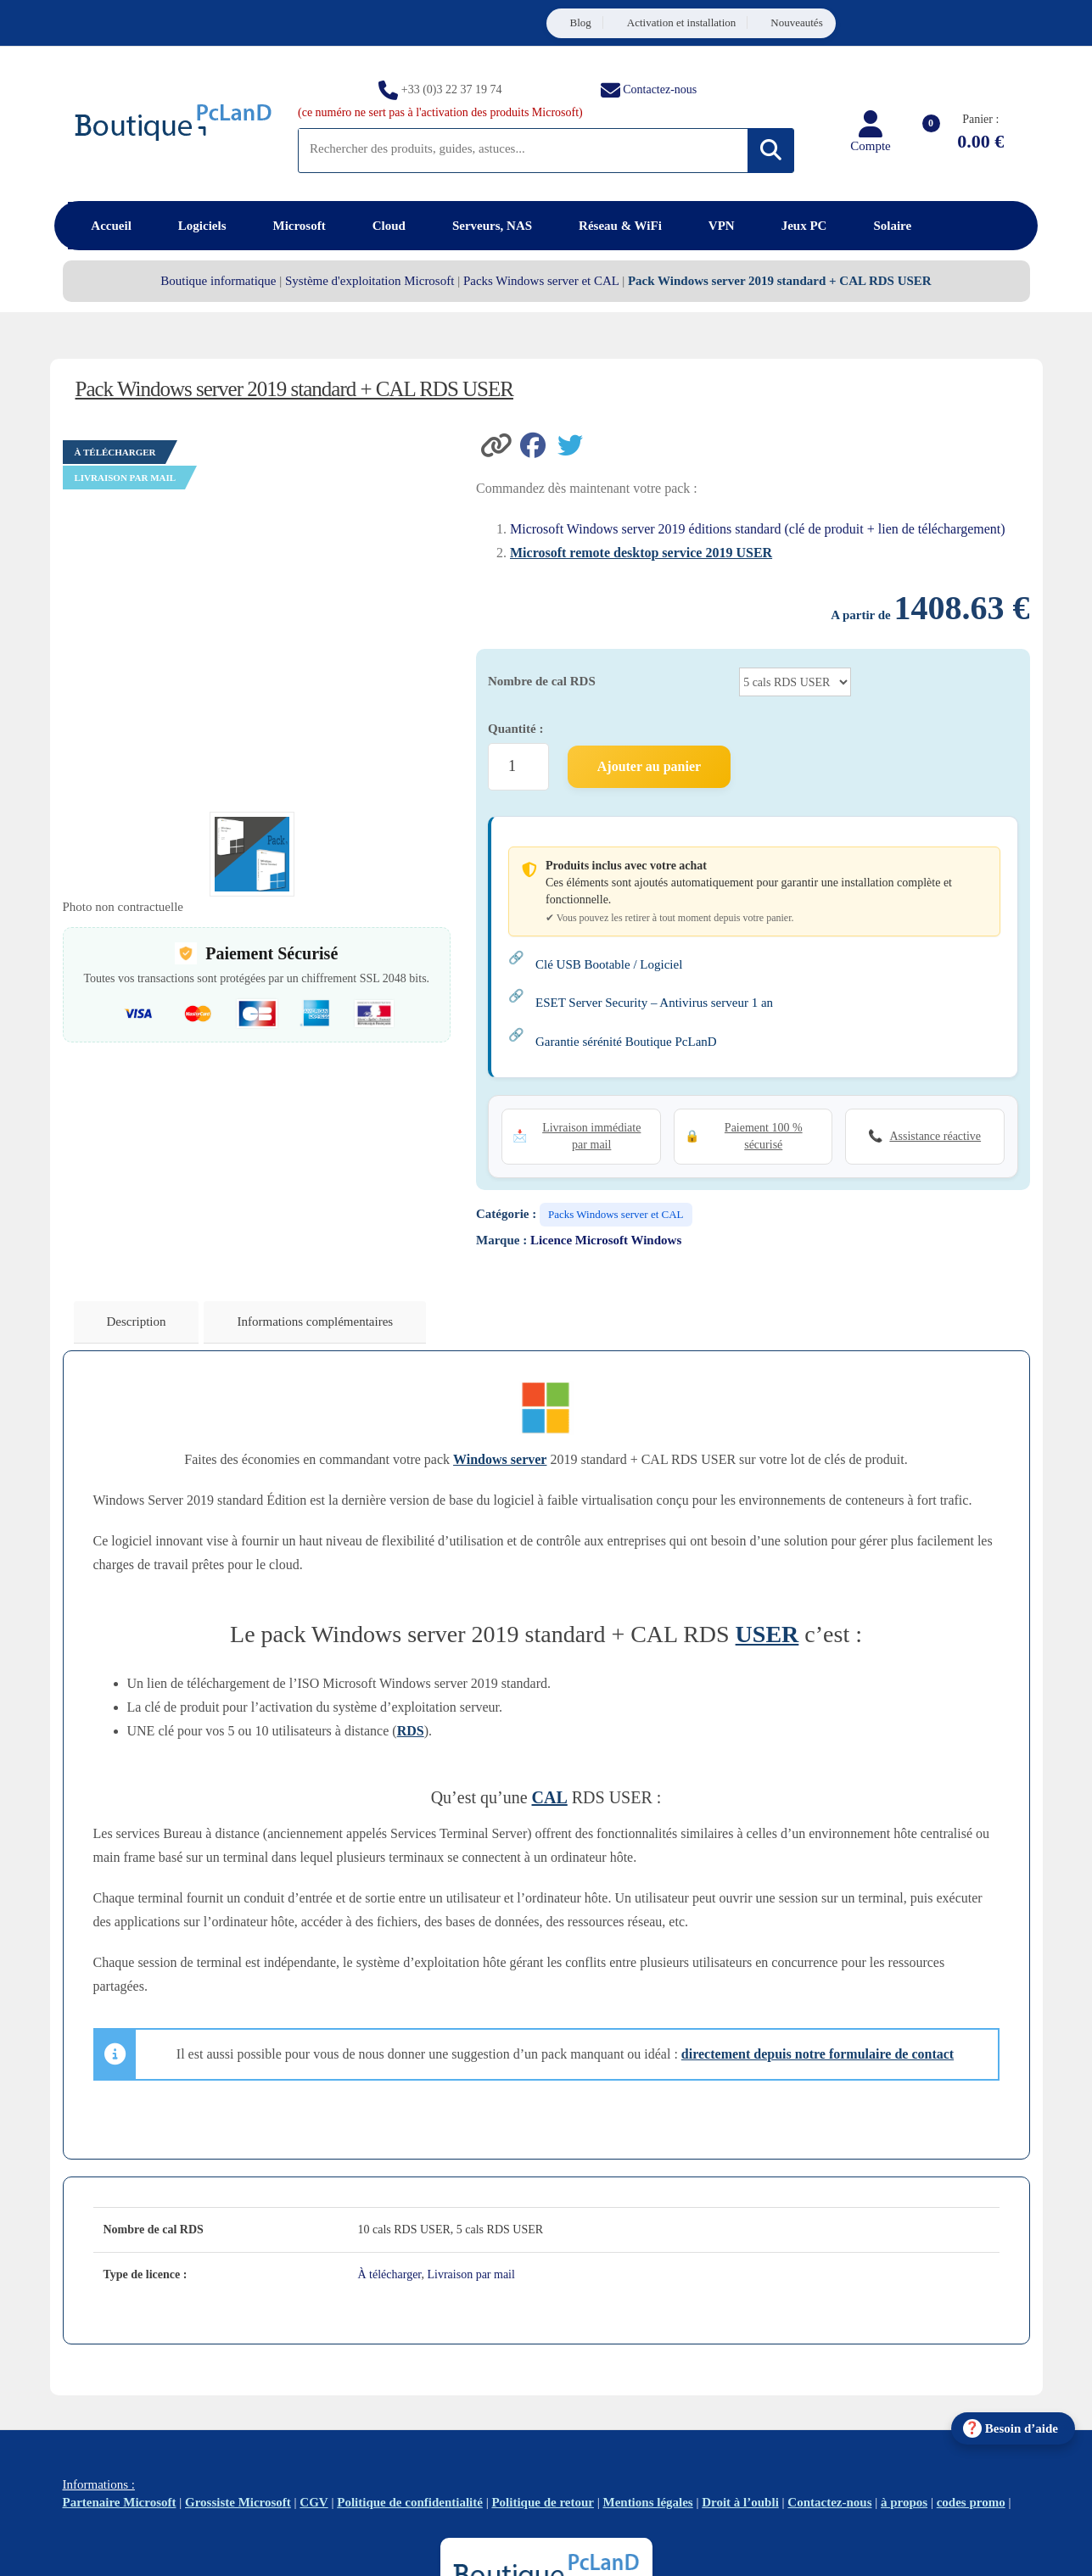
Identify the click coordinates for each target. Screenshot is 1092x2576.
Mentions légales (647, 2502)
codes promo (971, 2502)
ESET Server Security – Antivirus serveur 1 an (654, 1002)
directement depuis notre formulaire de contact (817, 2054)
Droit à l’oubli (740, 2502)
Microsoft (299, 225)
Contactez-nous (660, 88)
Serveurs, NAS (492, 225)
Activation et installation (681, 22)
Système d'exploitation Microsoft (369, 281)
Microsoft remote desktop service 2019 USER (641, 552)
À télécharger (390, 2274)
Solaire (892, 225)
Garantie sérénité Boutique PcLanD (626, 1041)
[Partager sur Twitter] (574, 443)
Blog (580, 22)
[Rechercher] (771, 150)
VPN (721, 225)
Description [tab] (136, 1321)
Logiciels (202, 225)
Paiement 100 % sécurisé (764, 1136)
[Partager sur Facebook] (538, 443)
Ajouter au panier (649, 766)
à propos (904, 2502)
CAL (550, 1797)
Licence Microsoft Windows (605, 1240)
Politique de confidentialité (410, 2502)
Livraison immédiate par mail (591, 1136)
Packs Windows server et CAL (541, 281)
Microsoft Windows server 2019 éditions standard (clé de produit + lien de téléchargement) (757, 529)
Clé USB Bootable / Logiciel (608, 964)
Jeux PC (804, 225)
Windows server (499, 1459)
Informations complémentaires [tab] (315, 1321)
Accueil (111, 225)
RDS (410, 1731)
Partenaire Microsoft (119, 2502)
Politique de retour (542, 2502)
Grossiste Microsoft (238, 2502)
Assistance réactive (935, 1136)
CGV (314, 2502)
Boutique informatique (218, 281)
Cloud (389, 225)
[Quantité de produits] (518, 767)
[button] (498, 443)
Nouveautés (796, 22)
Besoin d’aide (1021, 2428)
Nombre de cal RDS (542, 681)
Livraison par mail (470, 2274)
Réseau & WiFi (620, 225)
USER (767, 1634)
